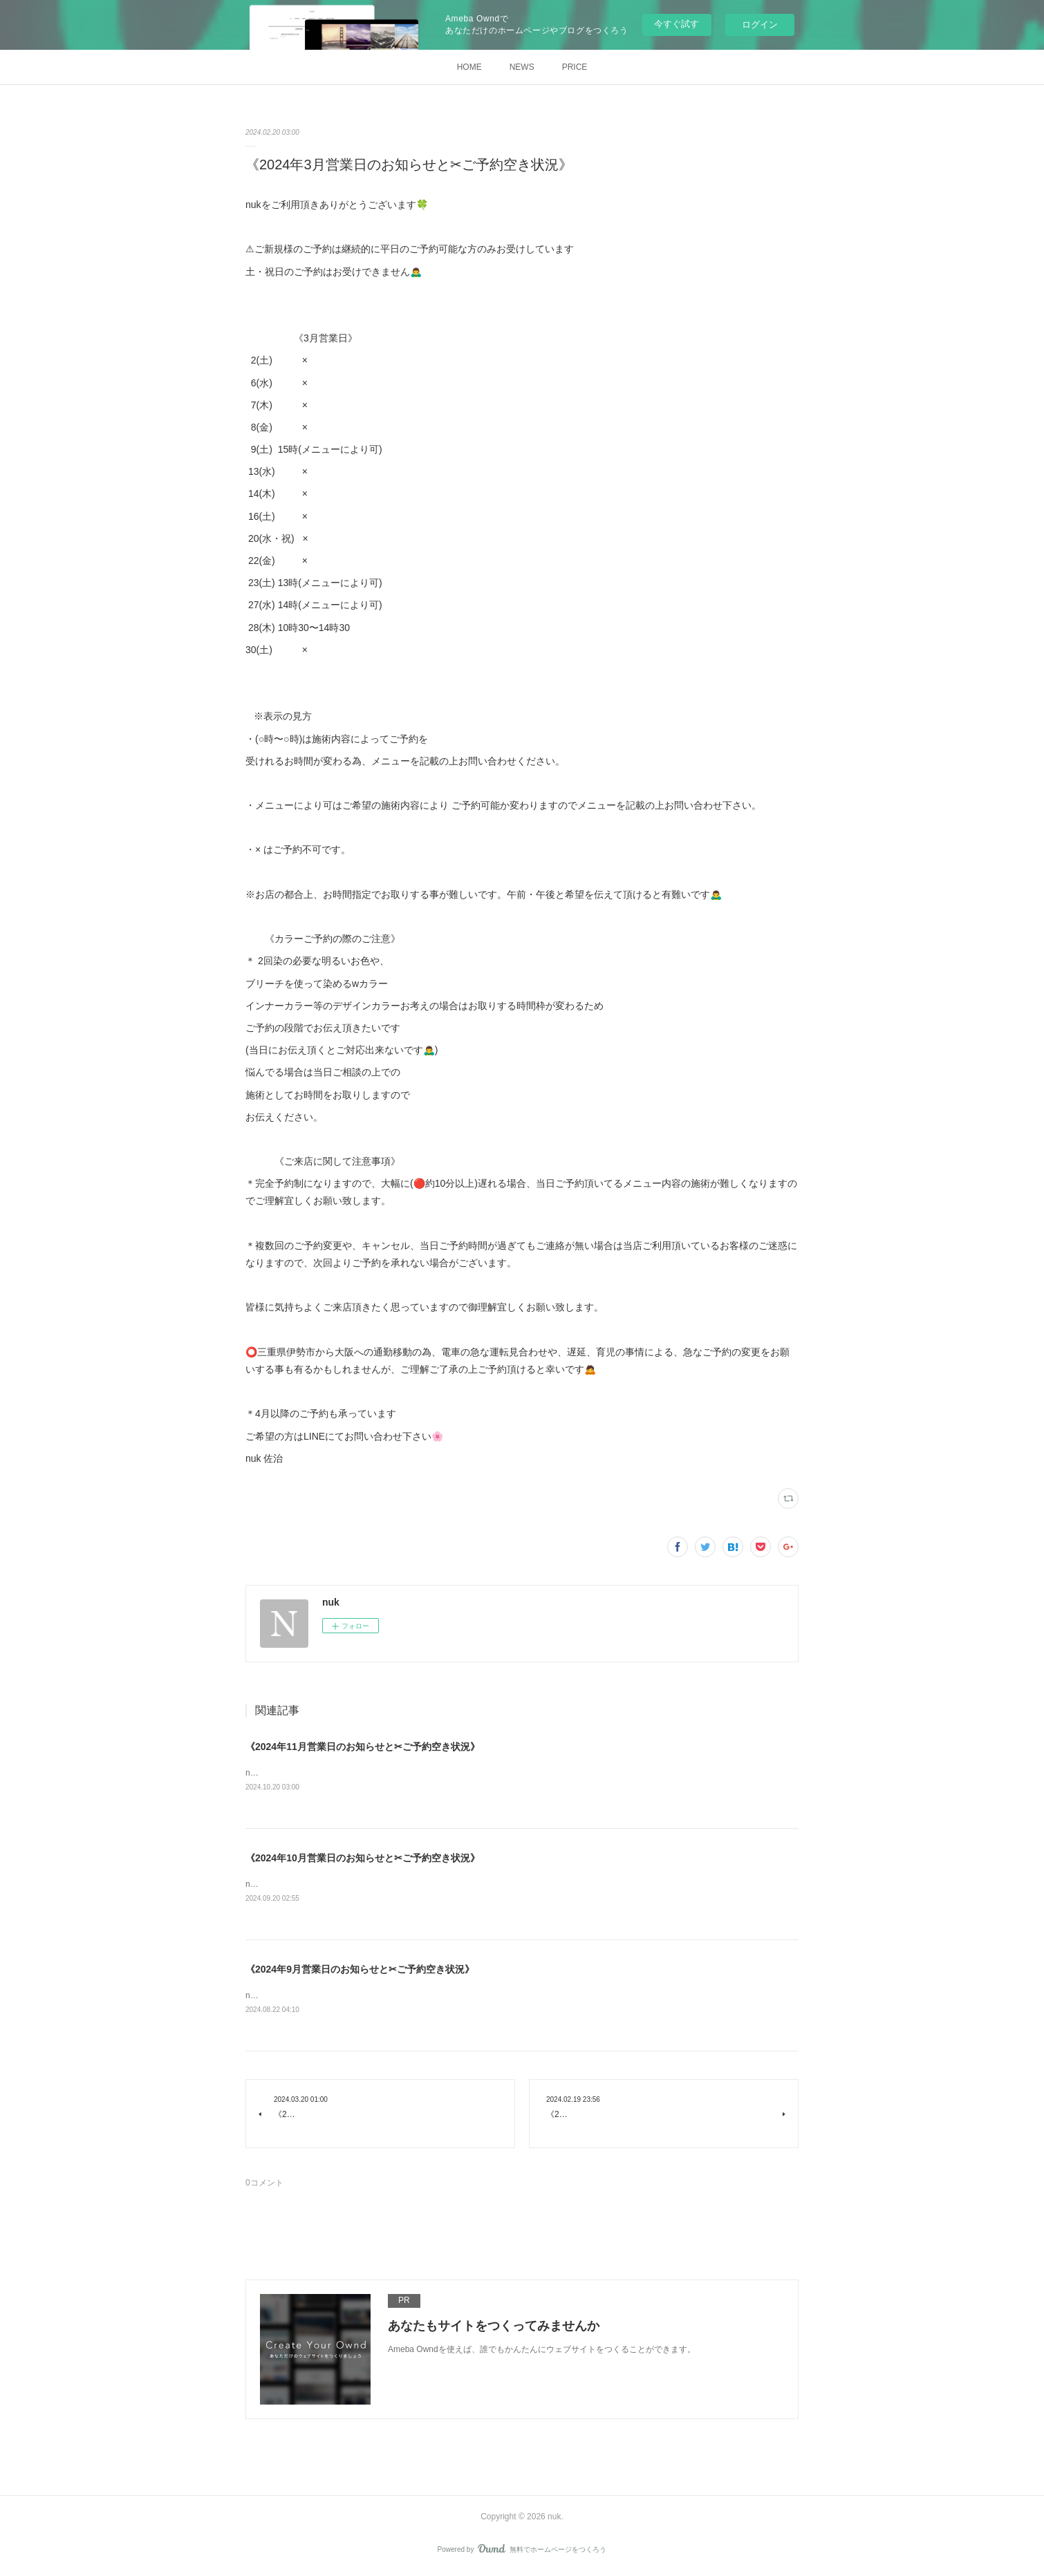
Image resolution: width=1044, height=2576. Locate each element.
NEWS (522, 67)
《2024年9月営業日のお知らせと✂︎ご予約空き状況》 (359, 1971)
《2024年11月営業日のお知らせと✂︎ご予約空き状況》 (362, 1746)
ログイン (760, 24)
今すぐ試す (676, 24)
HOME (469, 67)
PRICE (575, 67)
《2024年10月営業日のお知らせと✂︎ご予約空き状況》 (362, 1858)
